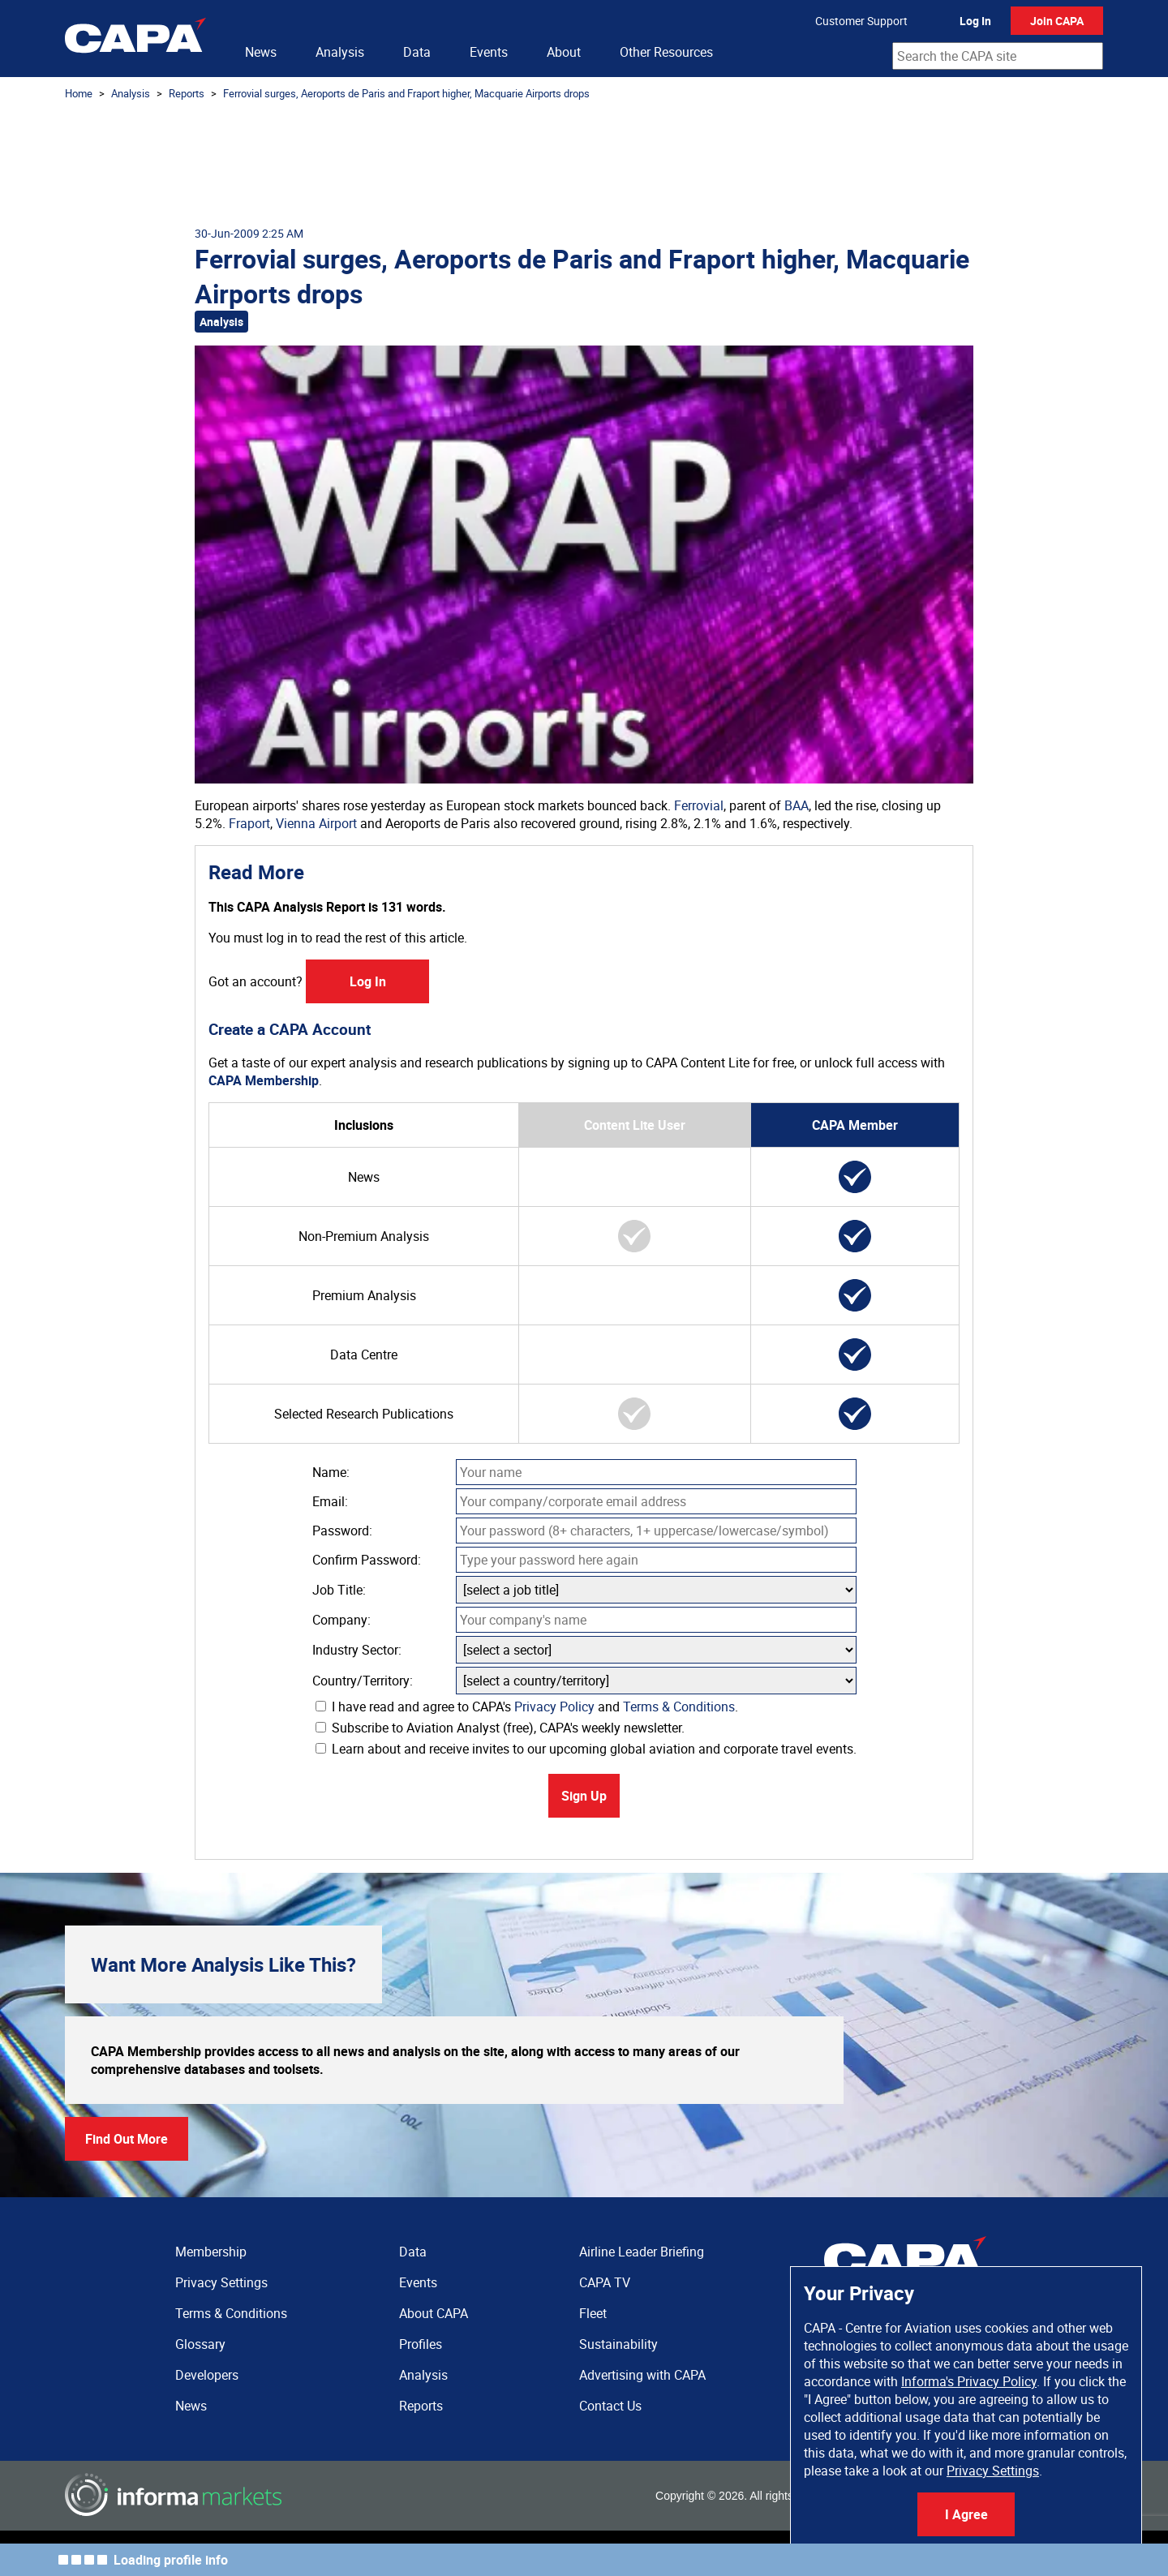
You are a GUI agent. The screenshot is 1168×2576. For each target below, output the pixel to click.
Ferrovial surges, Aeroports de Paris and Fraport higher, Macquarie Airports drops (406, 93)
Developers (206, 2375)
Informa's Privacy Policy (969, 2381)
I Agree (966, 2514)
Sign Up (584, 1796)
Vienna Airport (316, 823)
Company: (341, 1620)
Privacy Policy (554, 1706)
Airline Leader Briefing (641, 2251)
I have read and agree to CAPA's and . (527, 1706)
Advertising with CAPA (642, 2375)
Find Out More (126, 2139)
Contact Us (610, 2406)
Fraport (249, 823)
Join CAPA (1057, 20)
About (564, 52)
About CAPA (433, 2313)
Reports (186, 93)
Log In (975, 20)
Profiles (420, 2344)
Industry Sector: (357, 1650)
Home (78, 93)
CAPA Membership (263, 1080)
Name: (331, 1472)
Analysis (340, 52)
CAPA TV (604, 2282)
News (261, 52)
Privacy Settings (993, 2470)
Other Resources (666, 52)
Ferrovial (699, 805)
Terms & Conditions (679, 1706)
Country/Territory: (362, 1680)
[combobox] (997, 56)
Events (489, 52)
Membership (211, 2251)
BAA (796, 805)
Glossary (200, 2344)
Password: (342, 1530)
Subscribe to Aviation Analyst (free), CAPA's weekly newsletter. (500, 1728)
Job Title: (339, 1590)
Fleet (593, 2313)
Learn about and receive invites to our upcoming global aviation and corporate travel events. (586, 1749)
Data (417, 52)
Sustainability (618, 2344)
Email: (330, 1501)
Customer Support (861, 20)
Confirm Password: (366, 1560)
